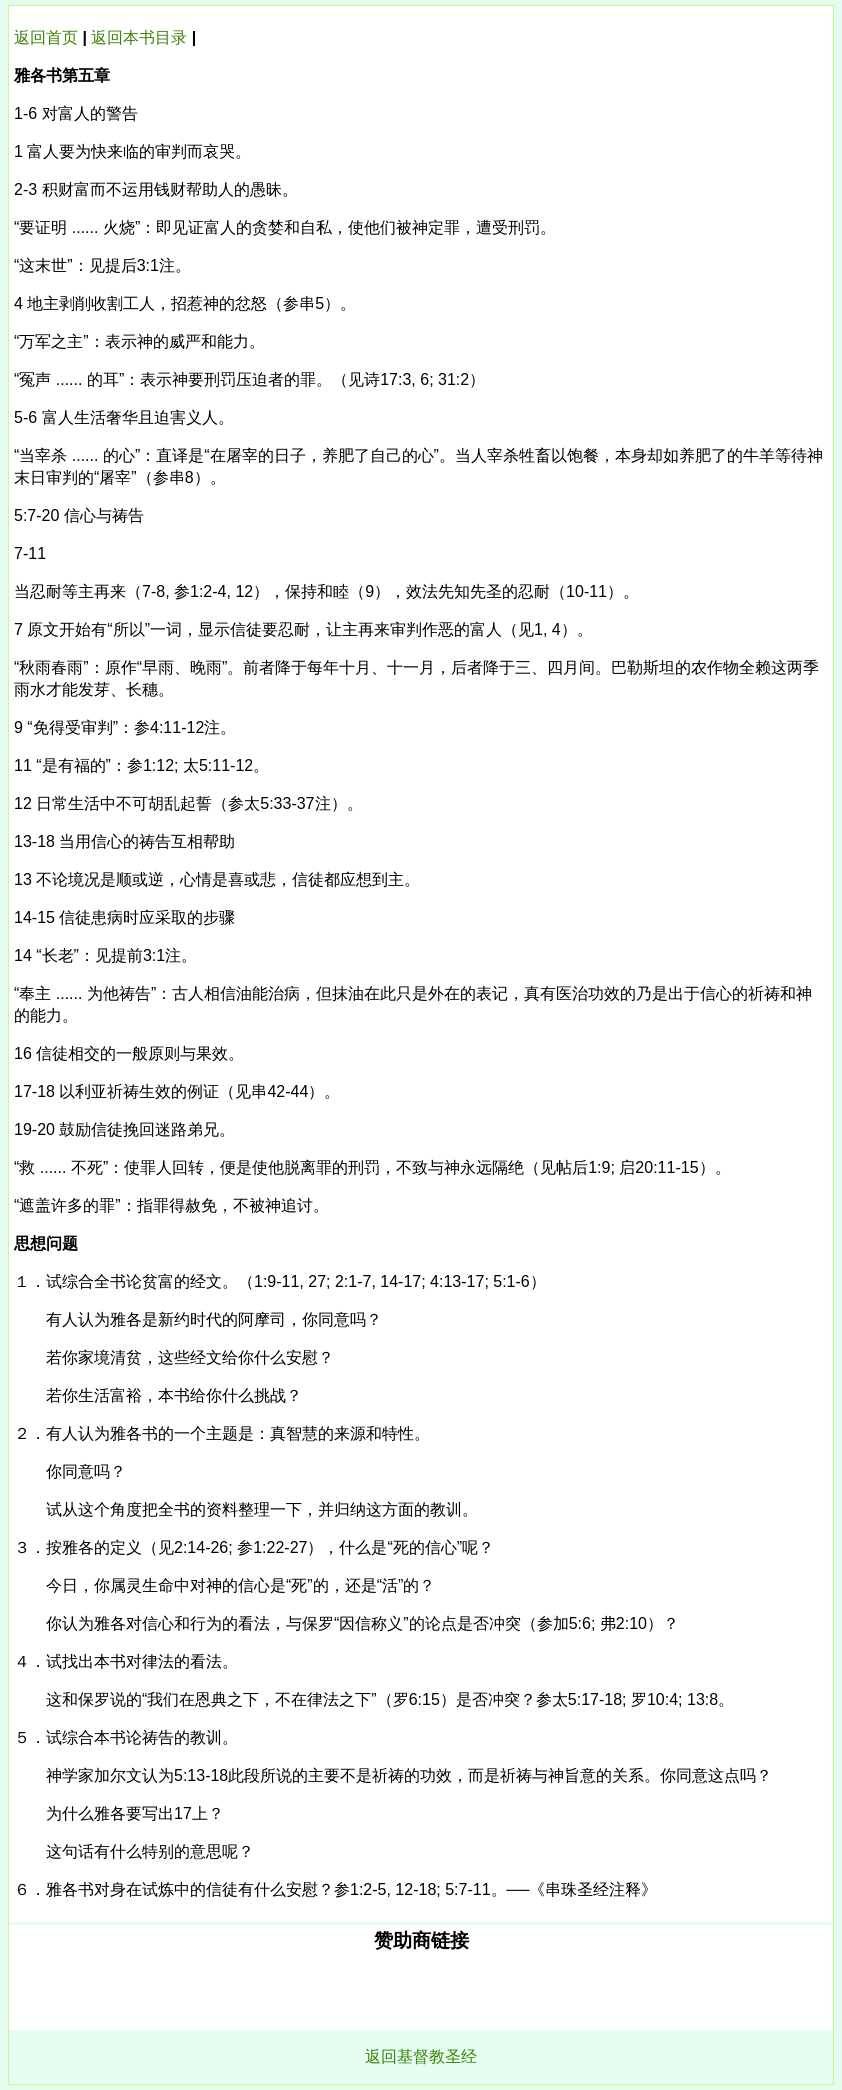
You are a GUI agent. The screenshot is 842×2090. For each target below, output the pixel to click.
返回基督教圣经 (421, 2056)
